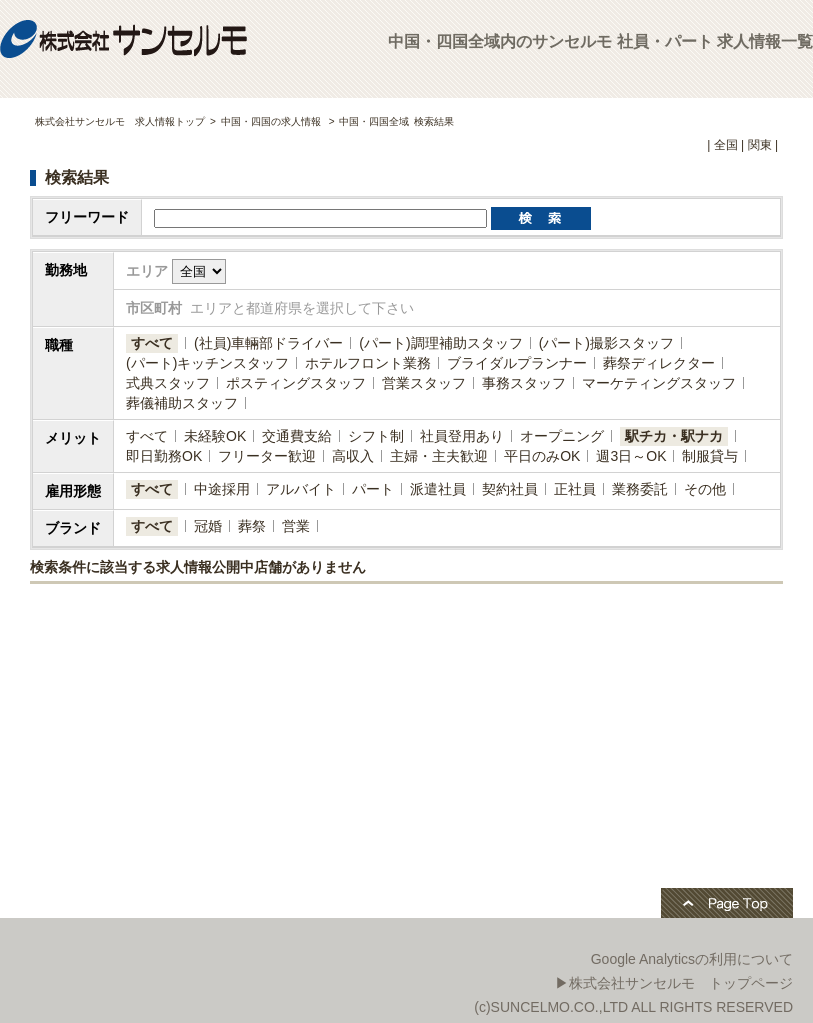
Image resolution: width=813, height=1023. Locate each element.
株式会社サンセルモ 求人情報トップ (120, 121)
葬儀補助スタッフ (182, 403)
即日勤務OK (164, 456)
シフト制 (376, 436)
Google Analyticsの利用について (692, 959)
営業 (296, 526)
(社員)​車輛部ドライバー (268, 343)
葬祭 (252, 526)
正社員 (575, 489)
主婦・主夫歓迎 (439, 456)
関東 (760, 145)
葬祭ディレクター (659, 363)
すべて (152, 343)
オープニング (562, 436)
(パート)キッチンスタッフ (207, 363)
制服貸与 (710, 456)
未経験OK (215, 436)
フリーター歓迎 (267, 456)
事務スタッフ (524, 383)
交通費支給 (297, 436)
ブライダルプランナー (517, 363)
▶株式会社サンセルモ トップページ (674, 983)
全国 (726, 145)
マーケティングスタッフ (659, 383)
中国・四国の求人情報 (272, 121)
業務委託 (640, 489)
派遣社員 (438, 489)
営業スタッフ (424, 383)
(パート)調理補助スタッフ (440, 343)
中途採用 (222, 489)
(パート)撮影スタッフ (606, 343)
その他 (705, 489)
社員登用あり (462, 436)
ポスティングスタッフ (296, 383)
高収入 (353, 456)
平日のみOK (542, 456)
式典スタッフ (168, 383)
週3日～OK (631, 456)
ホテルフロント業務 (368, 363)
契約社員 (510, 489)
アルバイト (301, 489)
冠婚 (208, 526)
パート (373, 489)
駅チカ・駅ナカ (674, 436)
